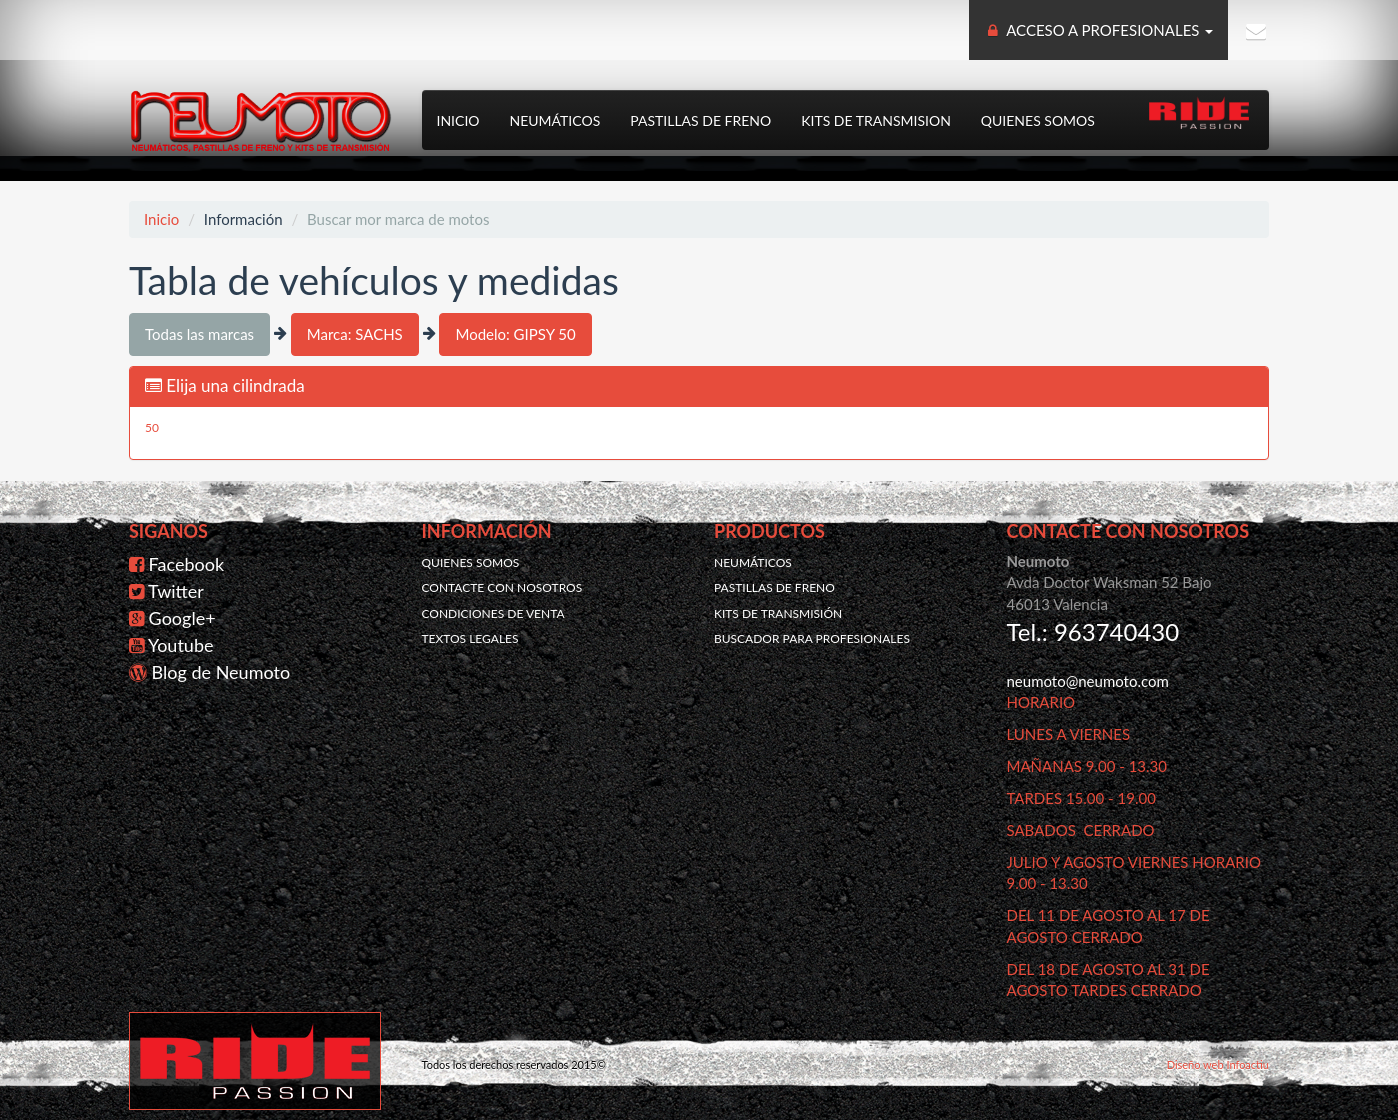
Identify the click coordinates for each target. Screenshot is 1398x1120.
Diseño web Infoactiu (1218, 1064)
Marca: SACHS (355, 334)
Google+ (182, 618)
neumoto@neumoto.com (1088, 681)
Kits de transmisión (778, 613)
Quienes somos (1038, 120)
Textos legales (470, 638)
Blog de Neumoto (221, 672)
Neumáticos (555, 120)
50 (152, 428)
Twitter (176, 591)
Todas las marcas (199, 334)
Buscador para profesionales (812, 638)
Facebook (186, 564)
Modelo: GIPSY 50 (515, 334)
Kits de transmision (876, 120)
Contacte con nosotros (502, 587)
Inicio (458, 120)
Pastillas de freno (700, 120)
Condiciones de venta (493, 613)
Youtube (181, 645)
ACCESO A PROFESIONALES (1099, 30)
